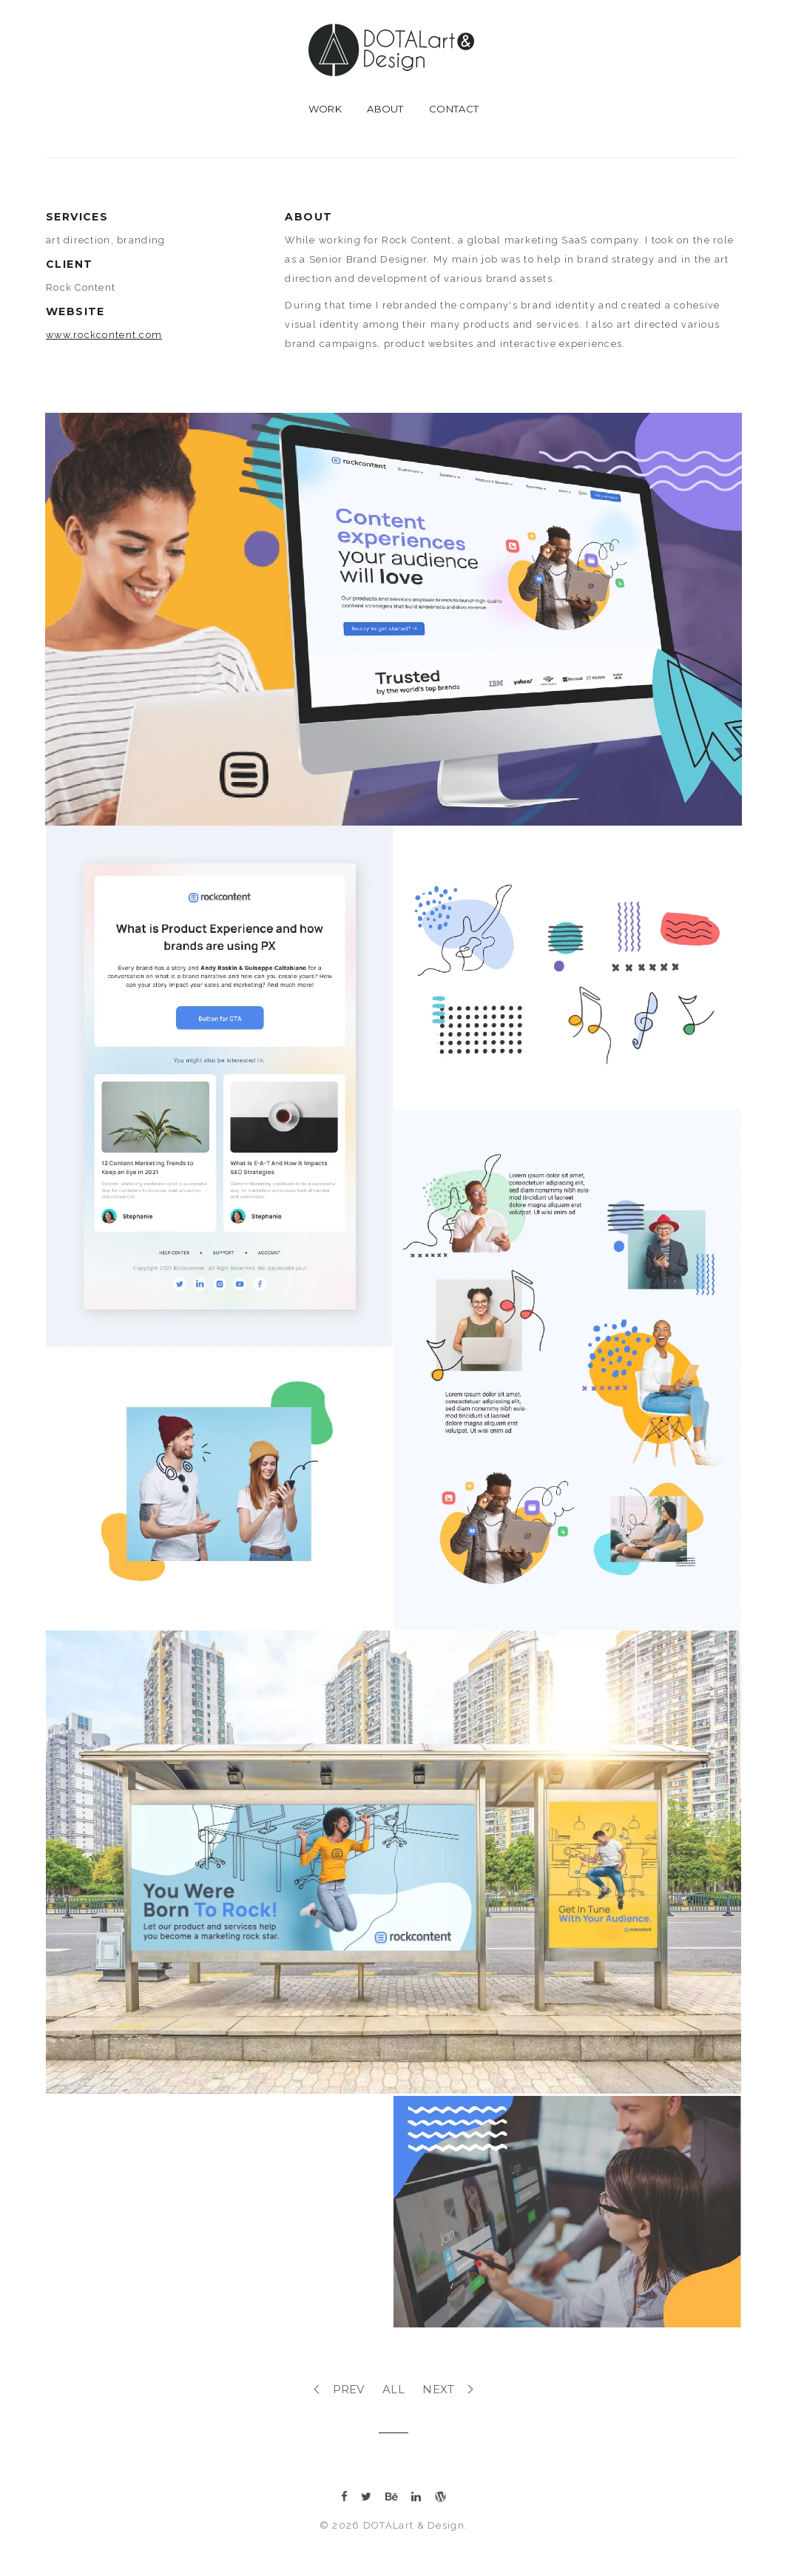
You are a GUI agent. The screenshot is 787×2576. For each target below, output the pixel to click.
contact (454, 109)
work (325, 109)
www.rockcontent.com (104, 334)
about (385, 109)
